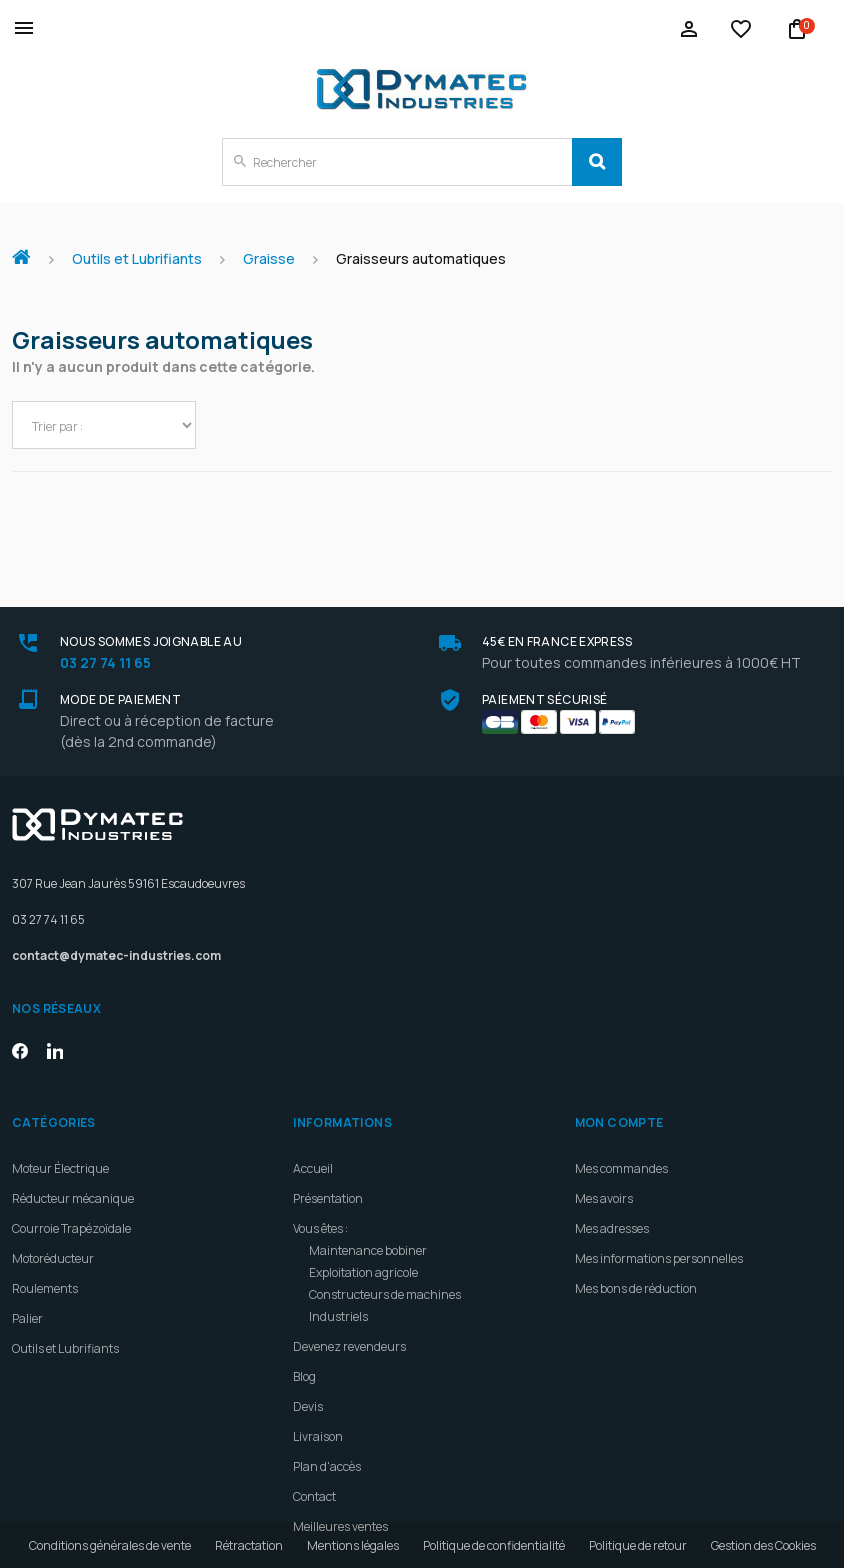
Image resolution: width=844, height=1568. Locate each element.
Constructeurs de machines (385, 1255)
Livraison (318, 1397)
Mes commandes (621, 1129)
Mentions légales (353, 1545)
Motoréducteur (53, 1219)
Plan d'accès (327, 1427)
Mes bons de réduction (636, 1249)
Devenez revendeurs (349, 1307)
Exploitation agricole (363, 1233)
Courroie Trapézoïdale (71, 1189)
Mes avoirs (604, 1159)
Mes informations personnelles (659, 1219)
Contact (314, 1457)
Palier (27, 1279)
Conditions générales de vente (110, 1545)
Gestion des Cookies (763, 1545)
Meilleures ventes (340, 1487)
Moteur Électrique (60, 1129)
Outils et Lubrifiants (65, 1309)
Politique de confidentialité (494, 1545)
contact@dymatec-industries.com (116, 916)
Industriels (338, 1277)
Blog (304, 1337)
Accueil (29, 247)
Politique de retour (638, 1545)
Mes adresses (612, 1189)
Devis (308, 1367)
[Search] (597, 162)
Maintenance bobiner (368, 1211)
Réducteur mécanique (73, 1159)
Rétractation (249, 1545)
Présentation (328, 1159)
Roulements (45, 1249)
